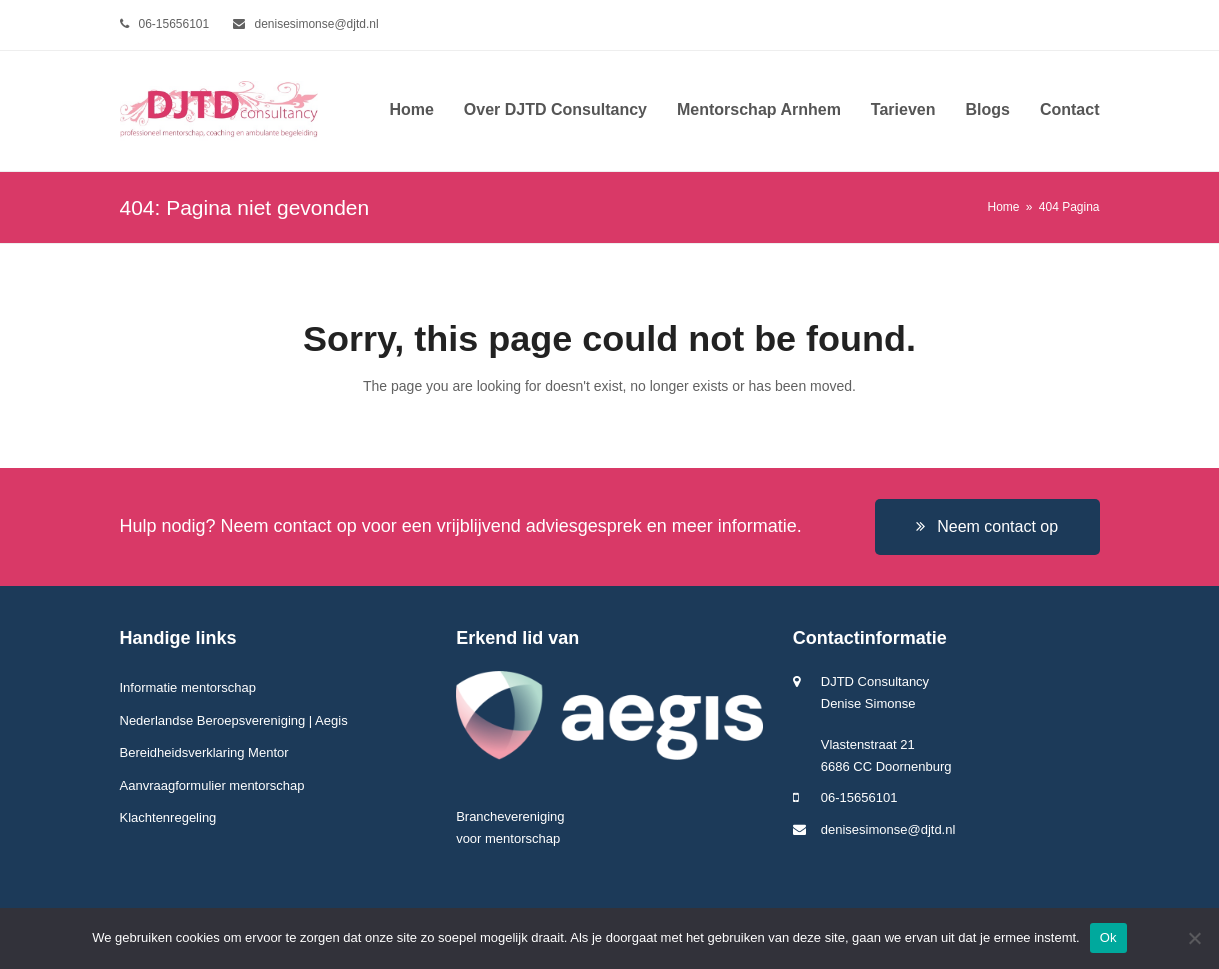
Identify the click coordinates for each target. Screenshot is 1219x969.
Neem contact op (987, 526)
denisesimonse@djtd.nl (317, 24)
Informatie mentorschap (188, 687)
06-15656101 (174, 24)
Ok (1108, 937)
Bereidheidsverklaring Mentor (204, 752)
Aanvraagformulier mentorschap (212, 785)
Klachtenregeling (168, 817)
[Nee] (1194, 938)
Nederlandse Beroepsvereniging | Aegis (234, 720)
